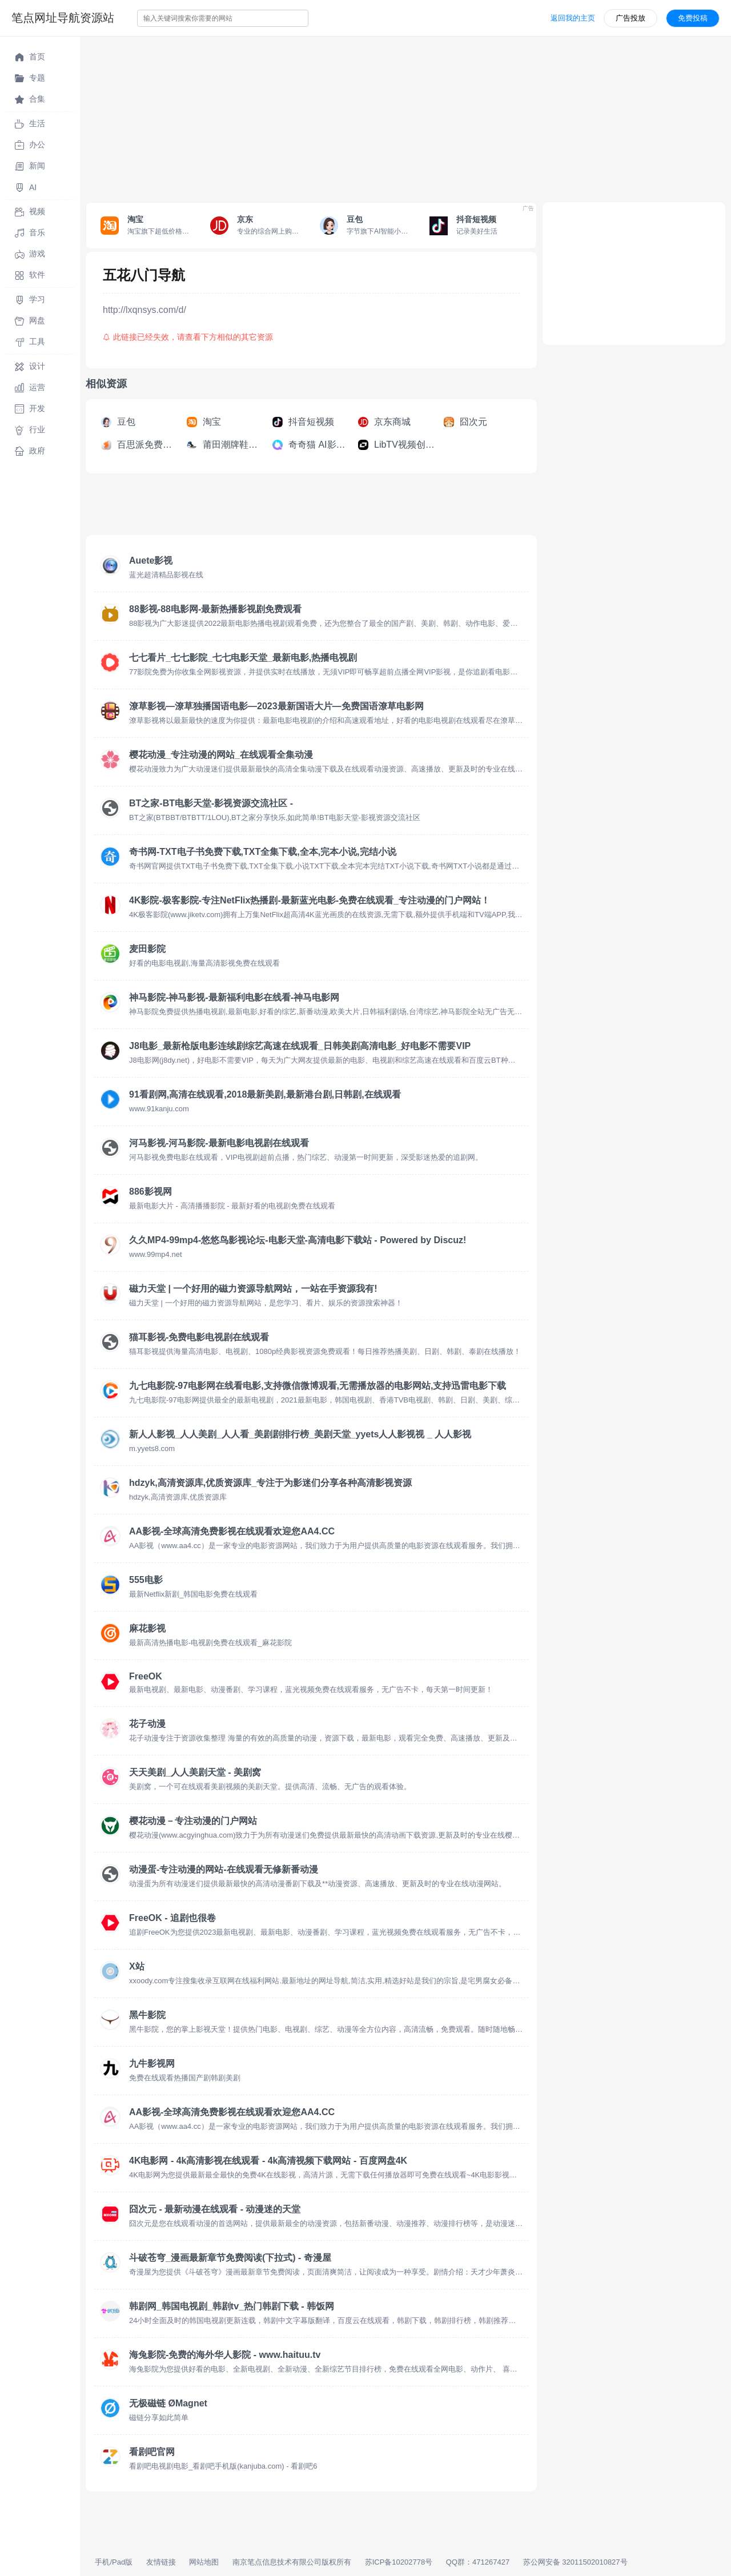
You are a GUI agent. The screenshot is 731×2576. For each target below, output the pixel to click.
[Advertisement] (405, 116)
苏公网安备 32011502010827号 (575, 2562)
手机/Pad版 (113, 2562)
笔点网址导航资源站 (62, 17)
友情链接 (161, 2562)
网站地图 (204, 2562)
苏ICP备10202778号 (399, 2562)
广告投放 (630, 18)
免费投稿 (693, 18)
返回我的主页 (573, 18)
